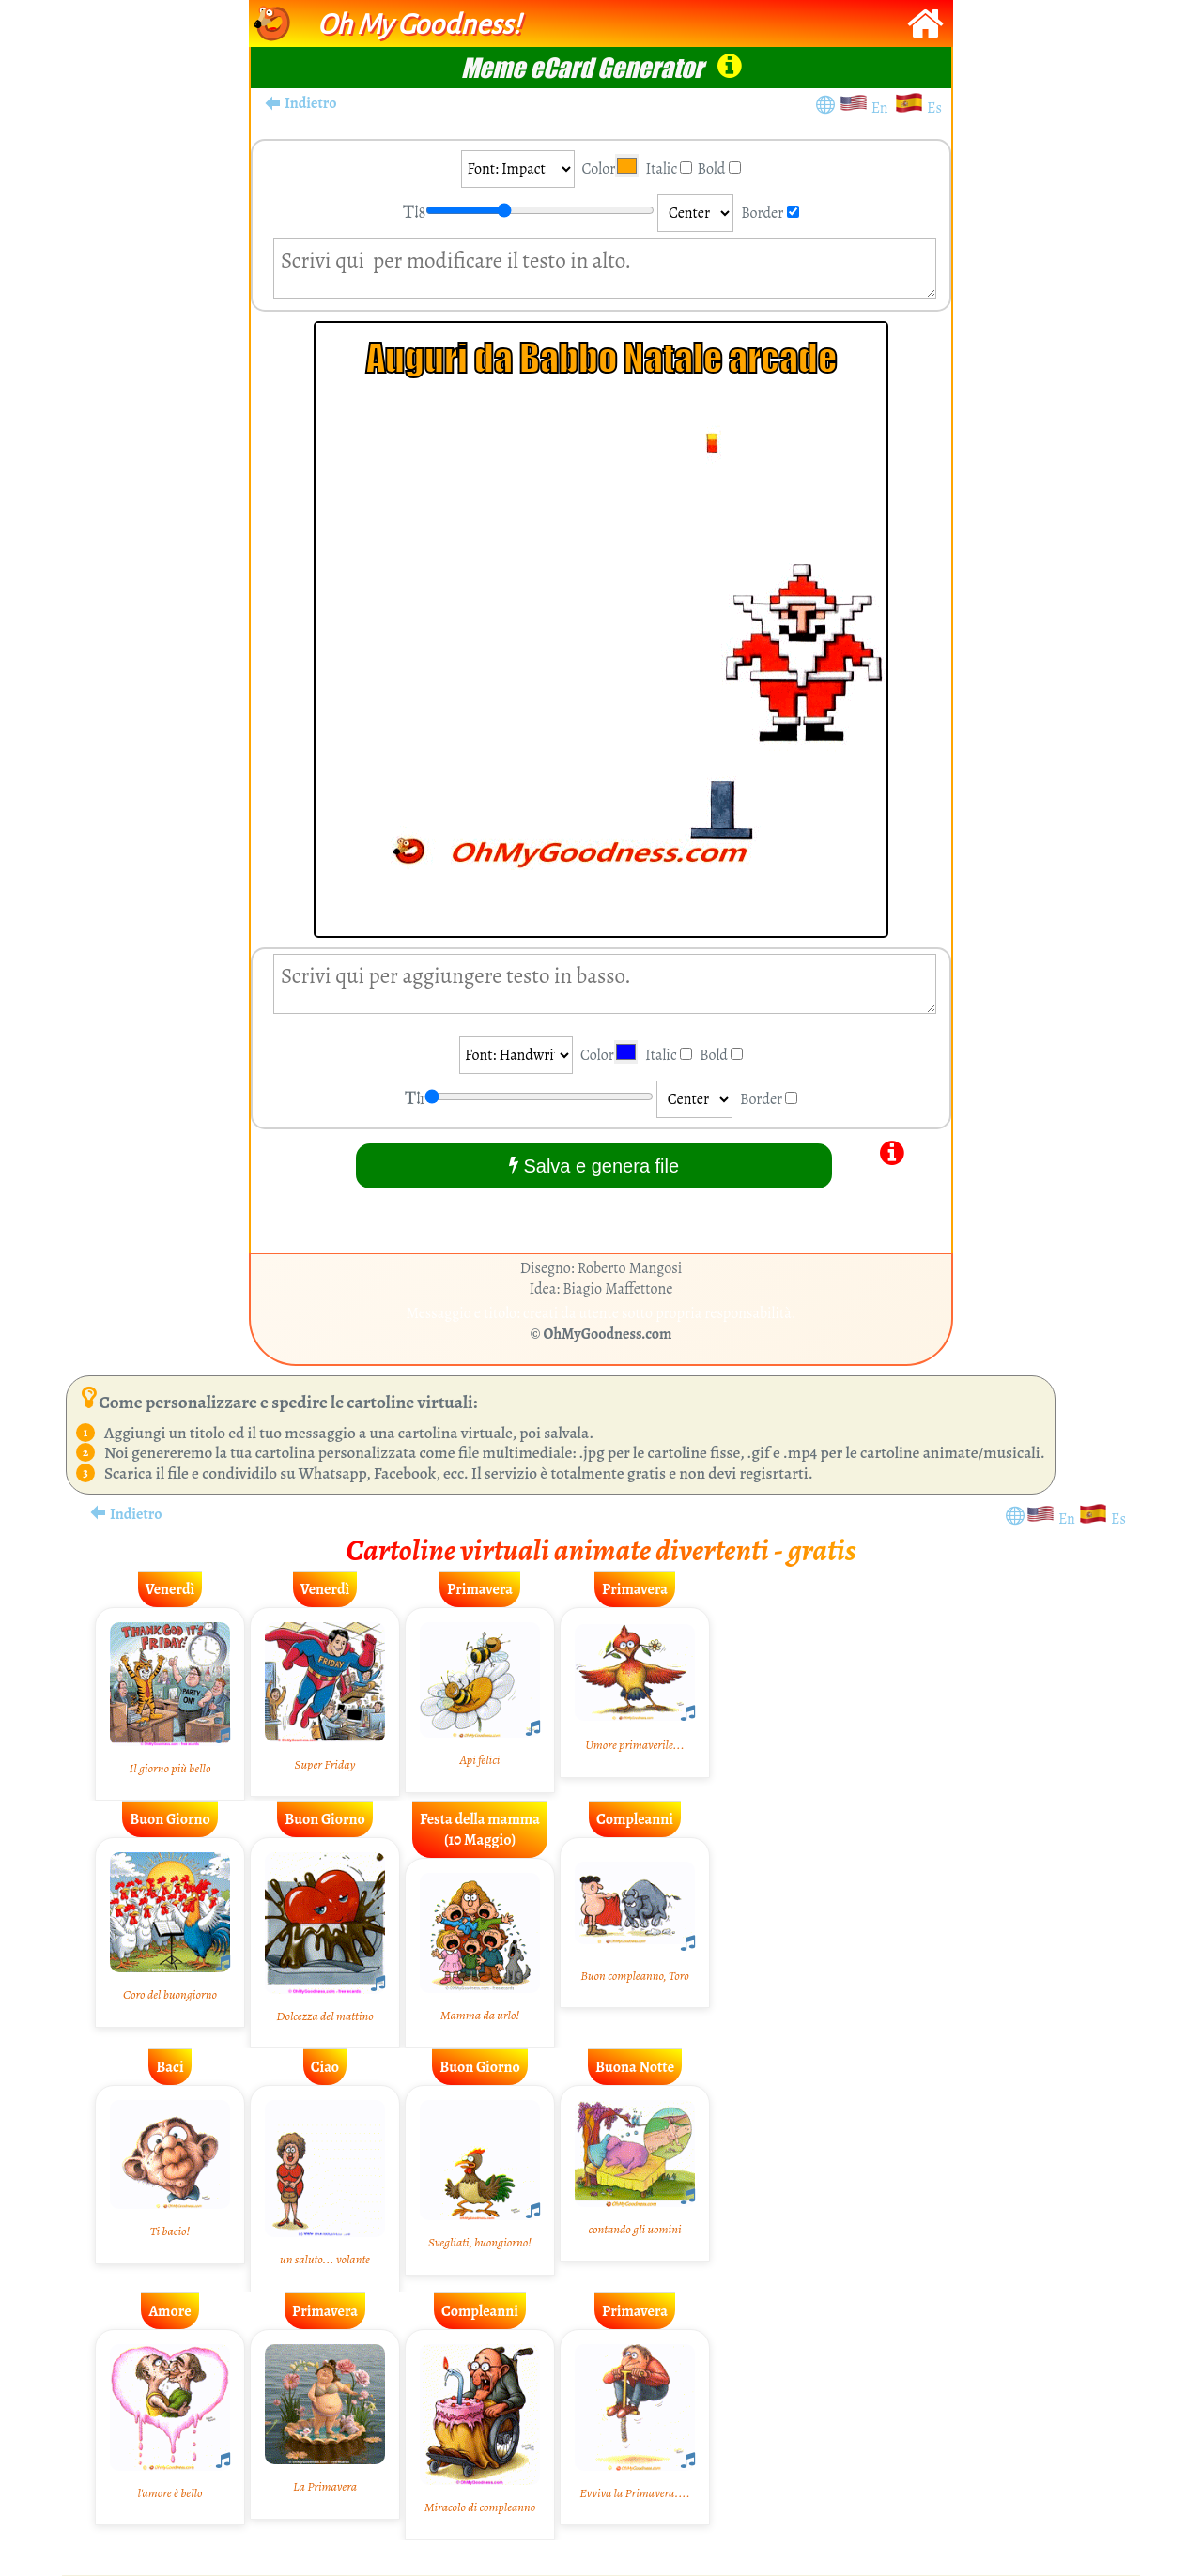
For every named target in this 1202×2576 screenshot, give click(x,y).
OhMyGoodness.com (608, 1334)
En (882, 108)
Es (934, 108)
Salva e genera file (594, 1165)
